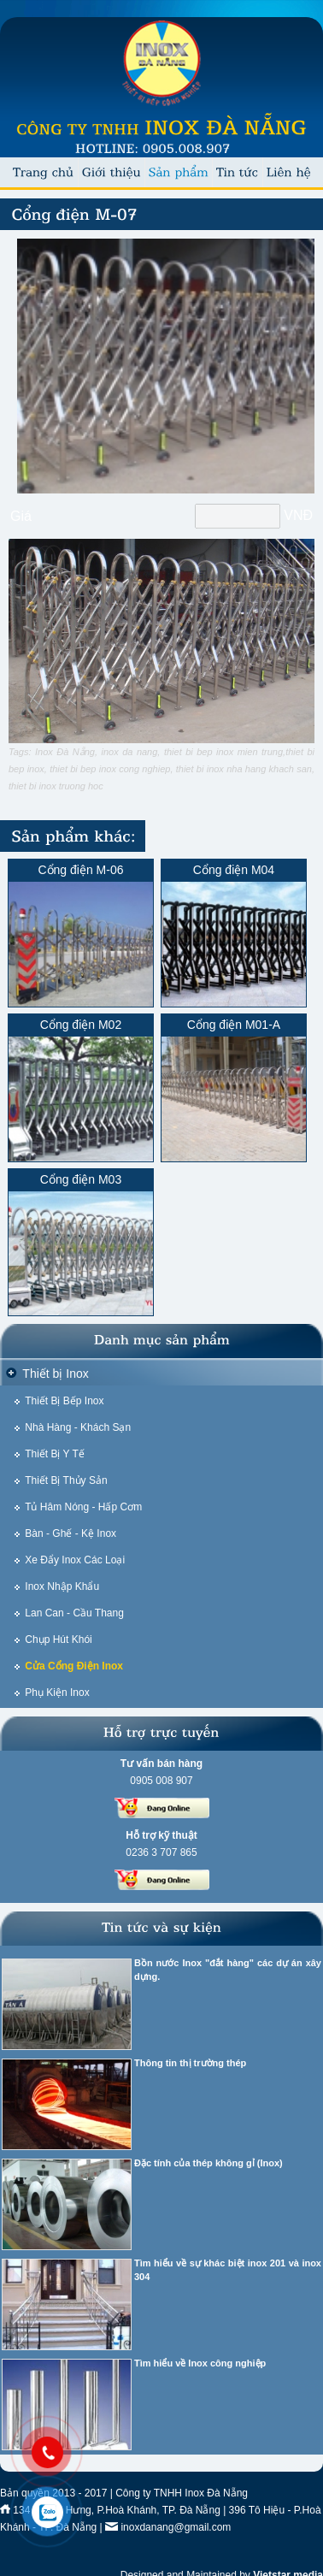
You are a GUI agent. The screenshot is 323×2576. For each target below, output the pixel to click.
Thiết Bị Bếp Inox (64, 1401)
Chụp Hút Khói (58, 1639)
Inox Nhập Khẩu (62, 1586)
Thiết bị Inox (55, 1373)
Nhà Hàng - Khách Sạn (78, 1427)
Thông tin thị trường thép (190, 2063)
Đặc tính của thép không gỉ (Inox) (208, 2163)
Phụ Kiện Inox (57, 1693)
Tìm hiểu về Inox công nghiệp (200, 2363)
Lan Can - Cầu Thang (74, 1613)
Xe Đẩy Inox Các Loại (75, 1560)
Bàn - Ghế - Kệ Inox (70, 1533)
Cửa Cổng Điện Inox (74, 1666)
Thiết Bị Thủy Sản (66, 1480)
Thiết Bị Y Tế (55, 1454)
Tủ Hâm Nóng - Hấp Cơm (83, 1507)
